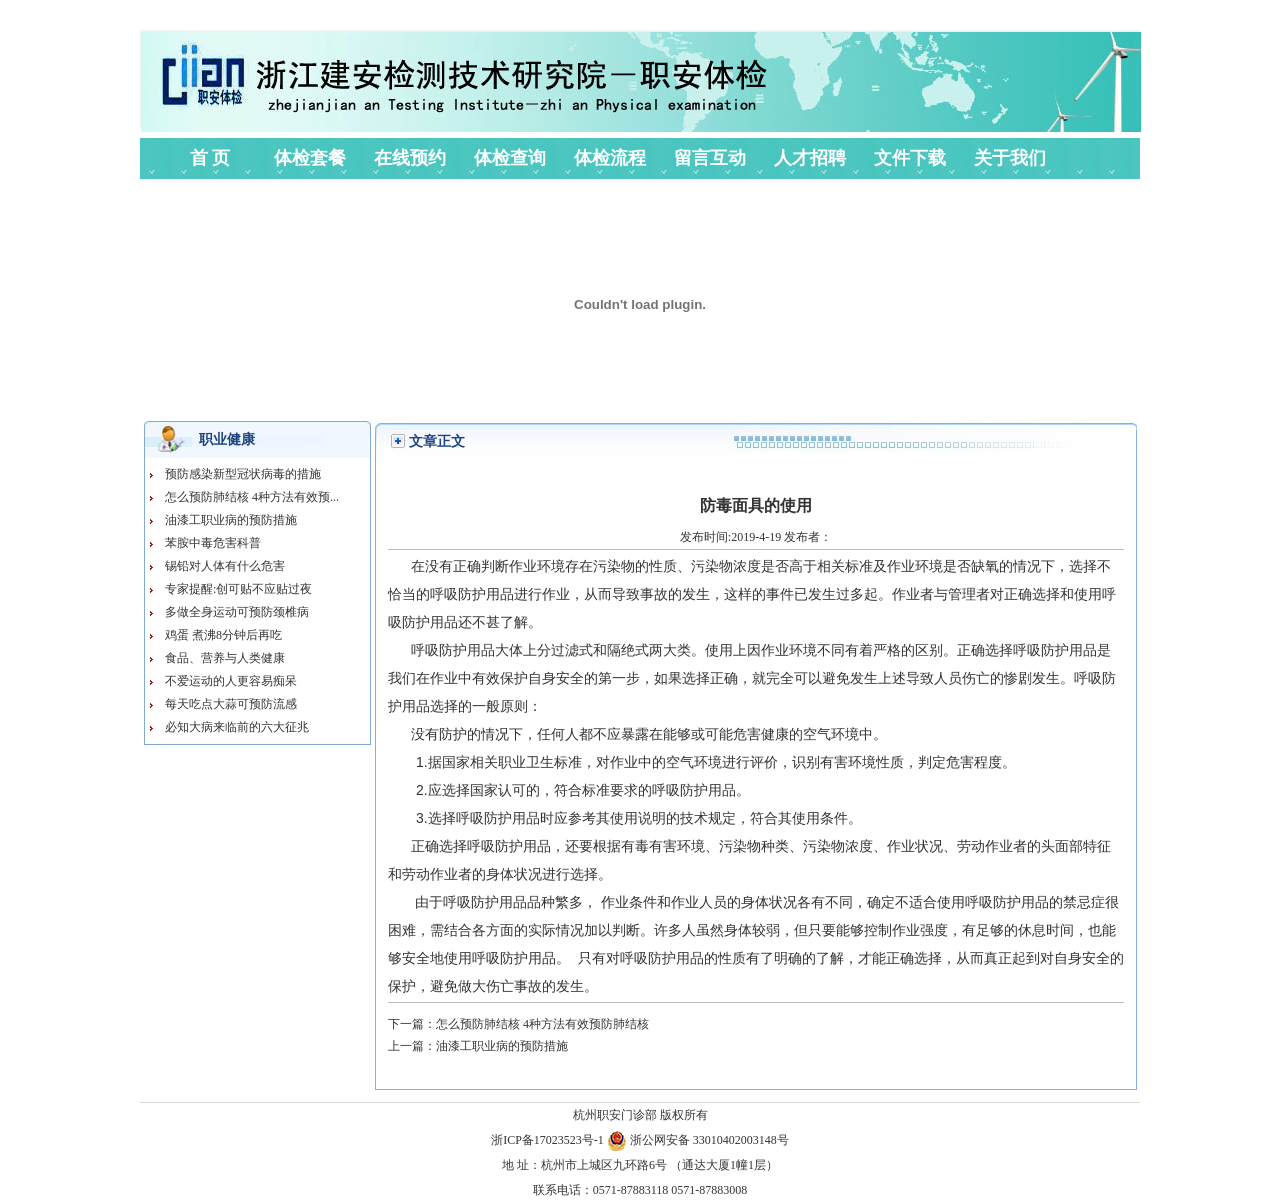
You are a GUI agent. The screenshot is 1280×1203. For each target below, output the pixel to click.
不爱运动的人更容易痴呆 (231, 681)
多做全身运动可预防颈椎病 (237, 612)
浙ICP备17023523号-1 (549, 1140)
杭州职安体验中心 (337, 71)
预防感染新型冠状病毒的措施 (243, 474)
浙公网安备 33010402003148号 (698, 1140)
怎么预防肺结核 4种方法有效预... (252, 497)
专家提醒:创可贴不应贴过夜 (238, 589)
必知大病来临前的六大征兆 (237, 727)
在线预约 (410, 158)
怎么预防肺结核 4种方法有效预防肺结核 (542, 1024)
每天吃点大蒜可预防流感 (231, 704)
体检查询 (510, 158)
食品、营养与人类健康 (225, 658)
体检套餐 (310, 158)
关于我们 (1010, 158)
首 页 (210, 158)
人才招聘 (810, 158)
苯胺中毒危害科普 (213, 543)
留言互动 (710, 158)
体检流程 (610, 158)
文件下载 (910, 158)
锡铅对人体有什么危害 (225, 566)
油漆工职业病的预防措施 (231, 520)
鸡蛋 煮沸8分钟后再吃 (223, 635)
